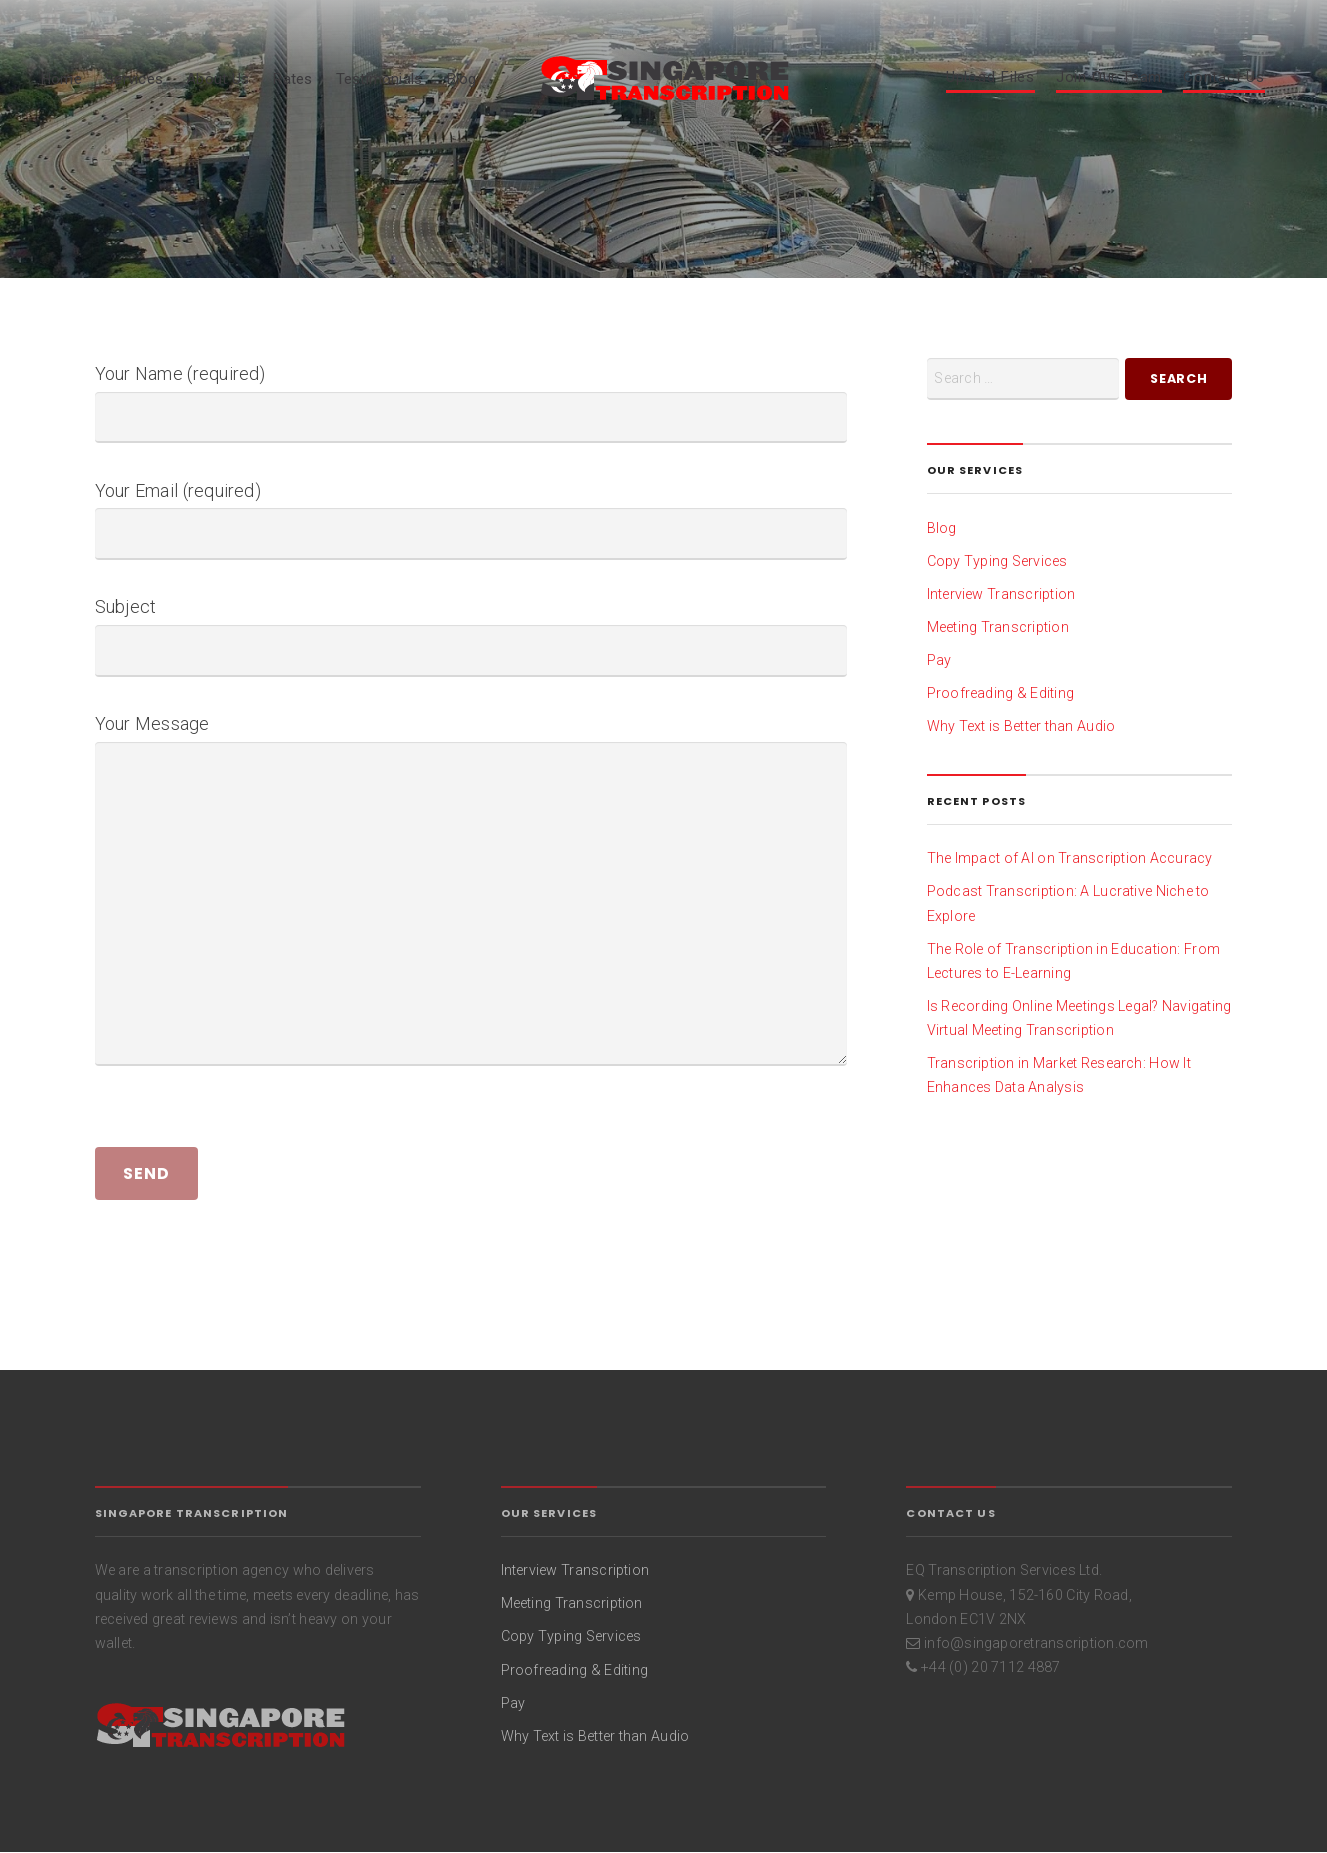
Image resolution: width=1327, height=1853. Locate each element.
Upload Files (990, 78)
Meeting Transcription (998, 627)
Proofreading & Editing (1001, 693)
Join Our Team (1109, 78)
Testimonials (379, 79)
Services (134, 79)
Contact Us (1224, 78)
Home (61, 79)
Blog (461, 79)
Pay (939, 660)
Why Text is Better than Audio (1021, 726)
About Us (217, 79)
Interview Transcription (1001, 594)
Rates (292, 79)
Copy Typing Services (997, 561)
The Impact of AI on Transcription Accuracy (1070, 858)
